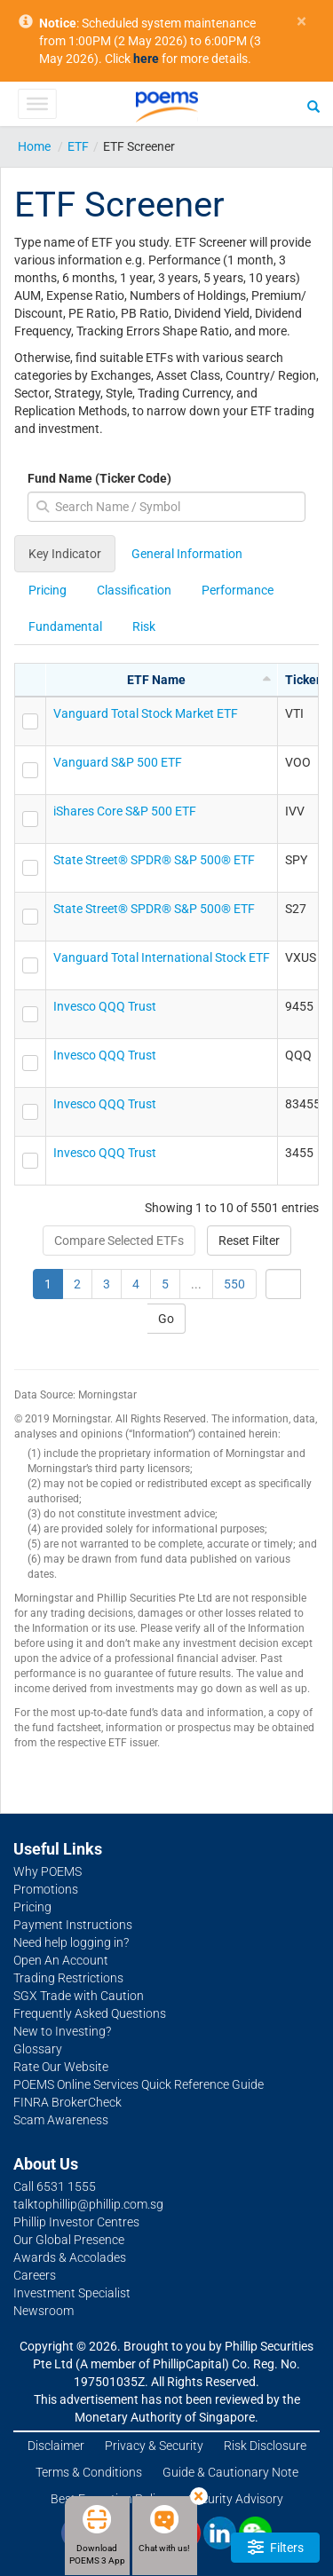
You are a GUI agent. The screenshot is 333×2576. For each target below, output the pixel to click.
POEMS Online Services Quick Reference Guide (138, 2084)
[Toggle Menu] (37, 104)
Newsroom (43, 2311)
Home (34, 146)
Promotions (45, 1889)
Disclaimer (56, 2445)
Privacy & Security (154, 2445)
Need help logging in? (71, 1942)
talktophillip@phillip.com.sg (88, 2204)
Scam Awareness (60, 2120)
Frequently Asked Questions (89, 2013)
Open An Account (60, 1960)
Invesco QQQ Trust (104, 1006)
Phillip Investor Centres (76, 2222)
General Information (186, 554)
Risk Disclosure (265, 2445)
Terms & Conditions (89, 2472)
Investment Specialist (72, 2293)
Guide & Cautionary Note (230, 2472)
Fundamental (65, 626)
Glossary (37, 2049)
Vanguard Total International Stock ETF (161, 957)
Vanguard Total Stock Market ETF (145, 713)
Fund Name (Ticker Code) (99, 478)
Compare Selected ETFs (119, 1240)
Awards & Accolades (69, 2257)
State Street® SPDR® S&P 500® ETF (154, 860)
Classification (134, 590)
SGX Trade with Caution (78, 1996)
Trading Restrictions (68, 1978)
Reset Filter (249, 1240)
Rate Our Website (60, 2067)
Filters (276, 2547)
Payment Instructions (72, 1925)
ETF (78, 146)
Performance (238, 590)
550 (234, 1284)
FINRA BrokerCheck (67, 2102)
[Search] (313, 106)
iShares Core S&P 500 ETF (124, 811)
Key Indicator (64, 554)
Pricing (47, 590)
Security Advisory (235, 2499)
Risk (143, 626)
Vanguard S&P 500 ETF (117, 762)
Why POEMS (47, 1871)
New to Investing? (62, 2031)
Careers (34, 2275)
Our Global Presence (68, 2240)
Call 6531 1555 (54, 2186)
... (196, 1284)
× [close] (301, 21)
